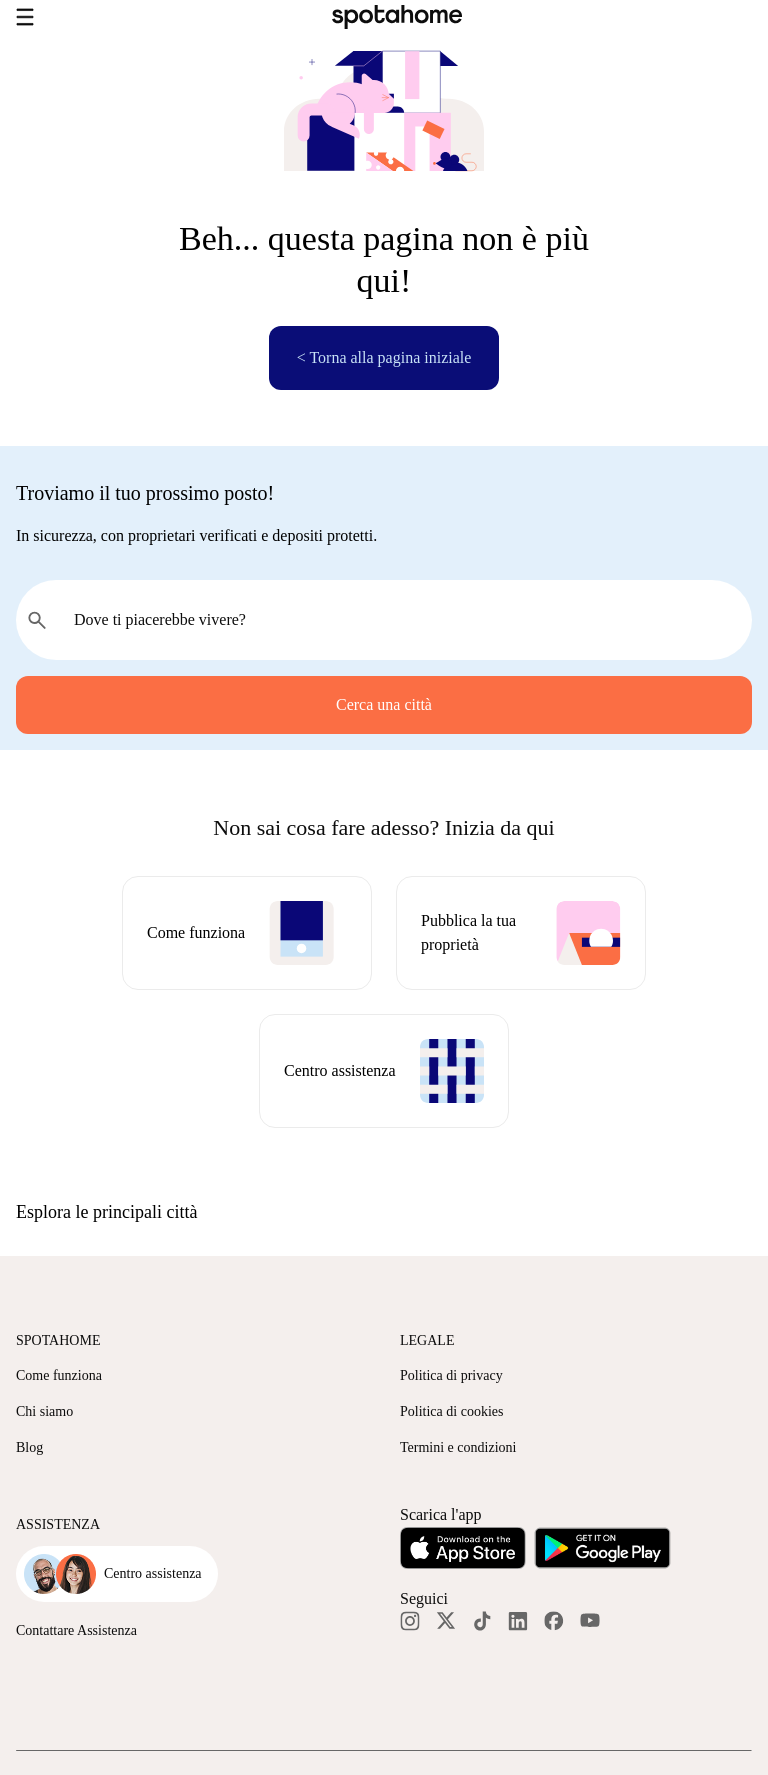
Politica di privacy (451, 1375)
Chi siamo (44, 1411)
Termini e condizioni (458, 1447)
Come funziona (59, 1375)
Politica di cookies (451, 1411)
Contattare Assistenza (76, 1630)
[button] (384, 1212)
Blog (29, 1447)
